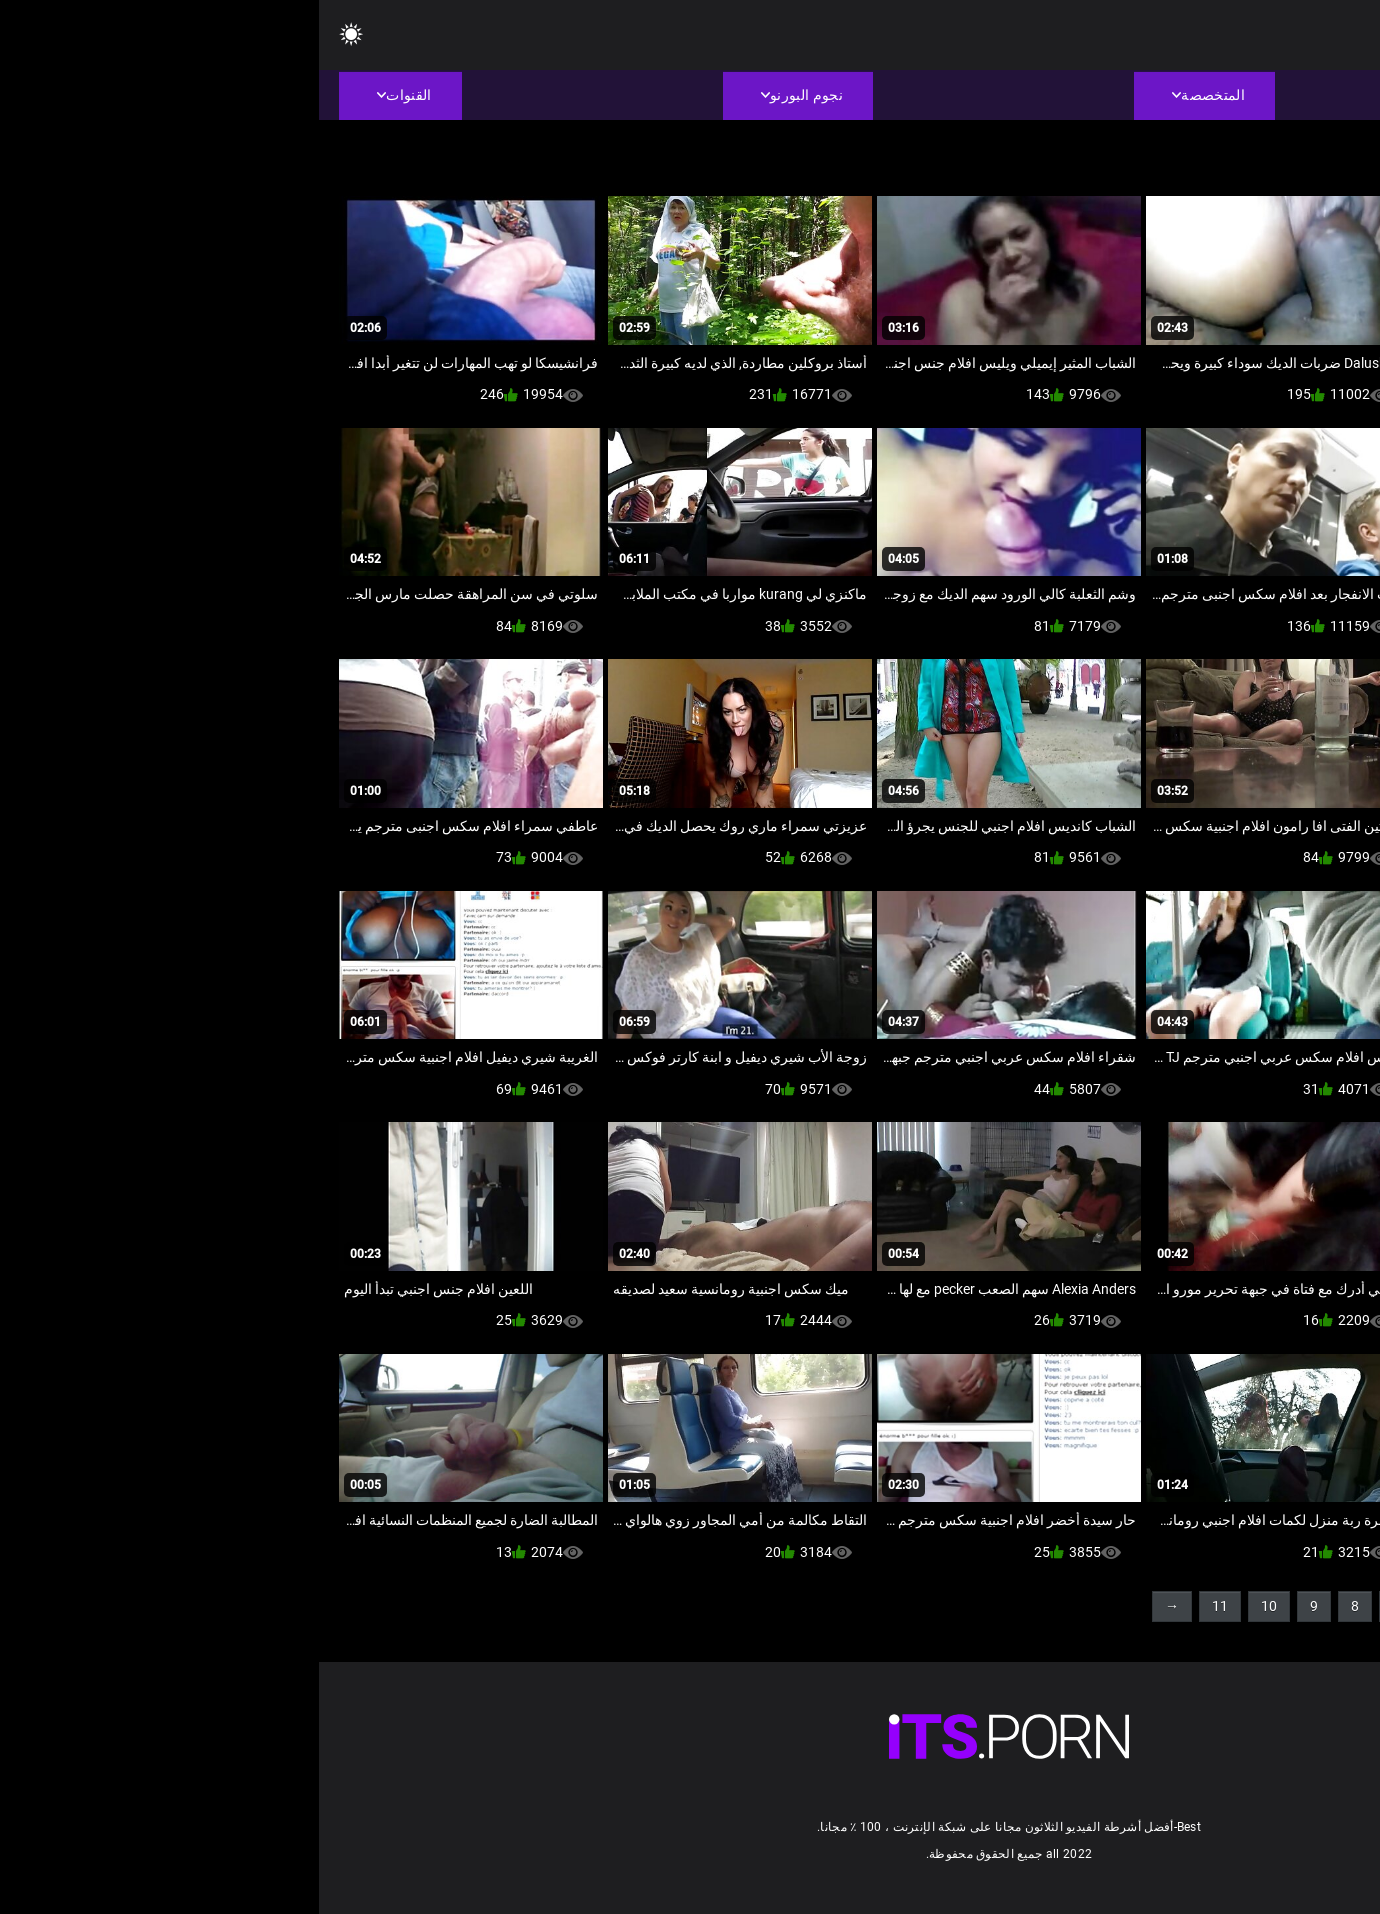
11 (901, 1606)
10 (950, 1606)
